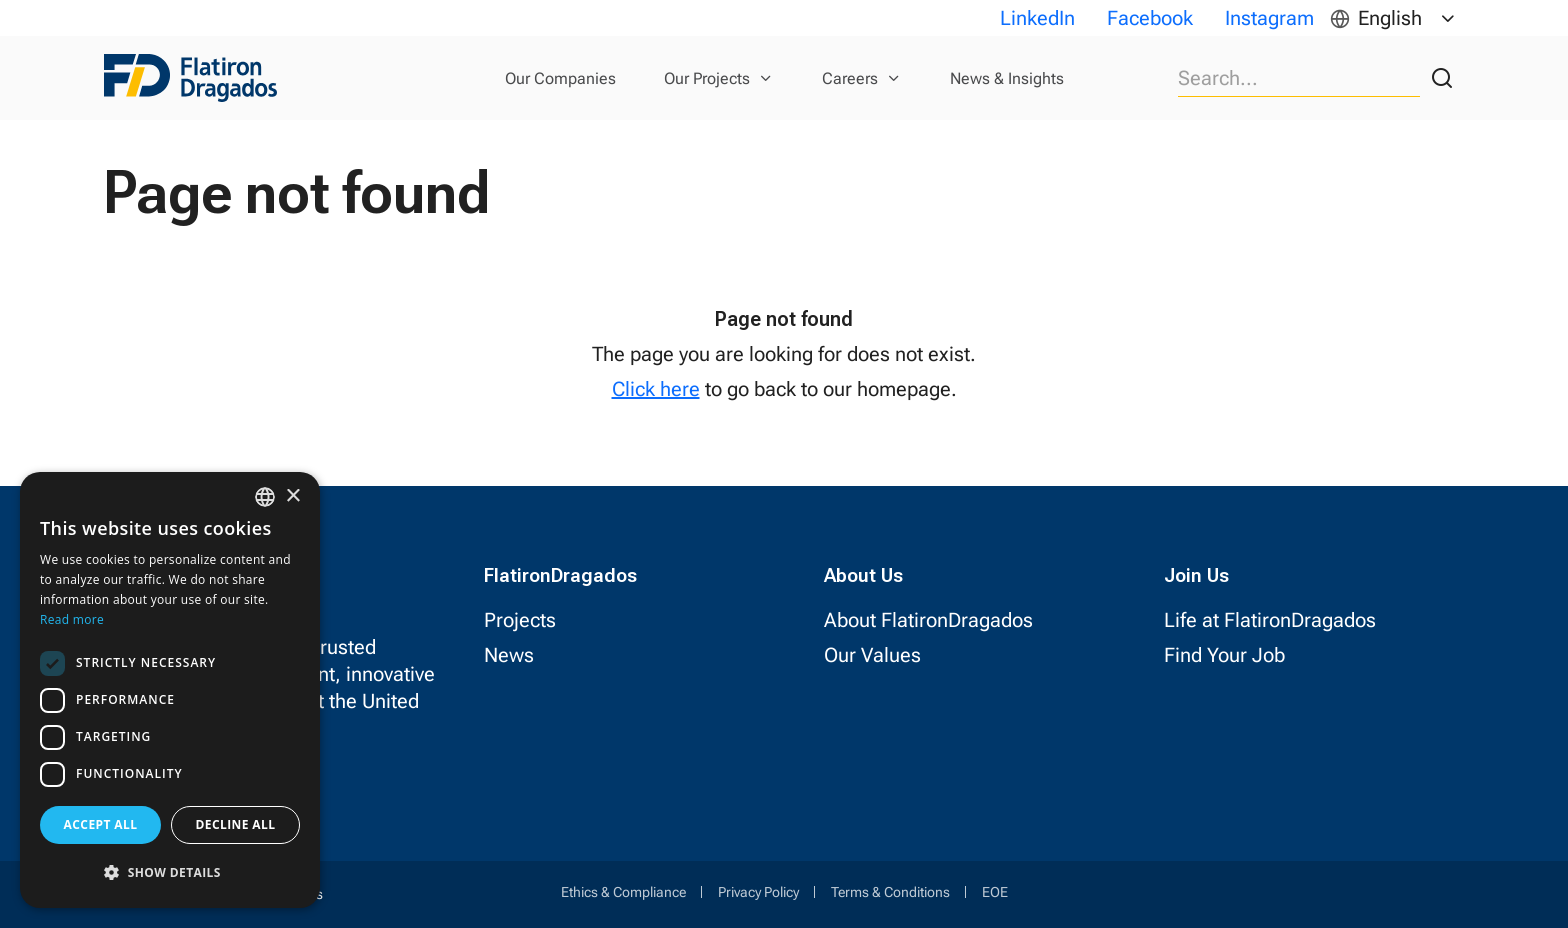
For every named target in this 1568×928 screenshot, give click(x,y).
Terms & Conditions (890, 892)
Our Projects (707, 78)
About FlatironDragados (928, 620)
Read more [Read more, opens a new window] (72, 619)
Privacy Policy (758, 892)
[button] (170, 872)
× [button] (292, 496)
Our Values (872, 655)
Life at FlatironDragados (1270, 620)
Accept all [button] (101, 824)
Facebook (1150, 18)
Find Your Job (1224, 655)
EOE (995, 892)
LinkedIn (1037, 18)
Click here (656, 389)
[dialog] (170, 690)
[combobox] (265, 497)
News (509, 655)
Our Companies (560, 78)
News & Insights (1007, 78)
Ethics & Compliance (623, 892)
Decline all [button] (236, 824)
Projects (520, 620)
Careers (850, 78)
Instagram (1269, 18)
